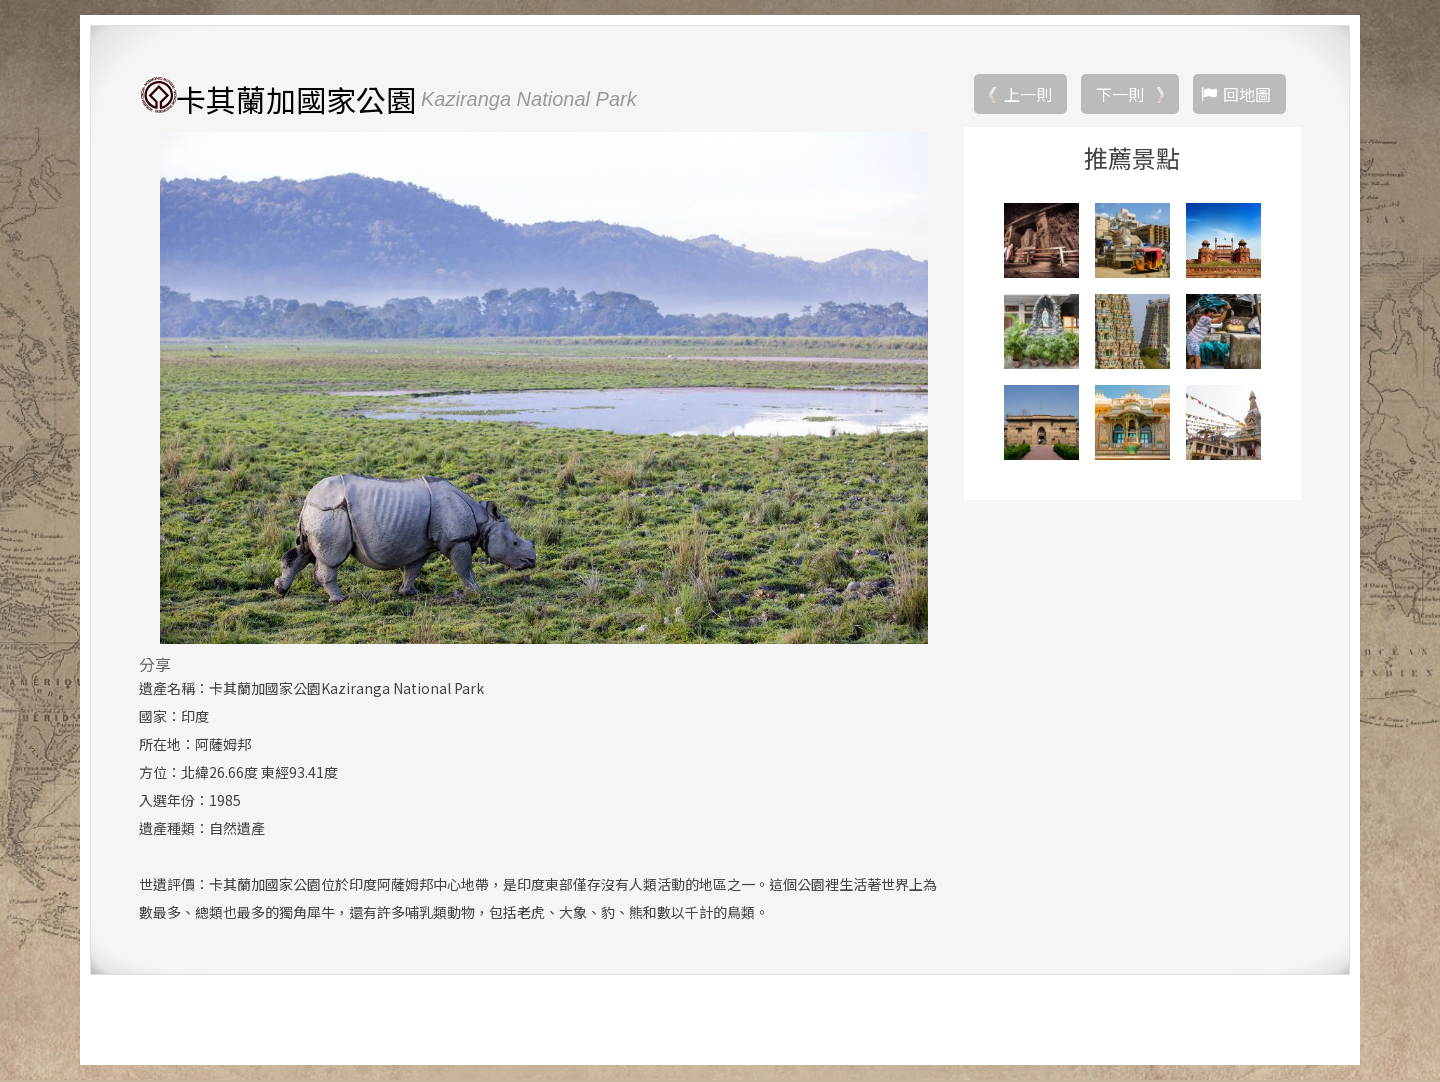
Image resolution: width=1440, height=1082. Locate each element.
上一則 (1028, 95)
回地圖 (1247, 95)
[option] (543, 389)
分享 (155, 665)
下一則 (1120, 95)
